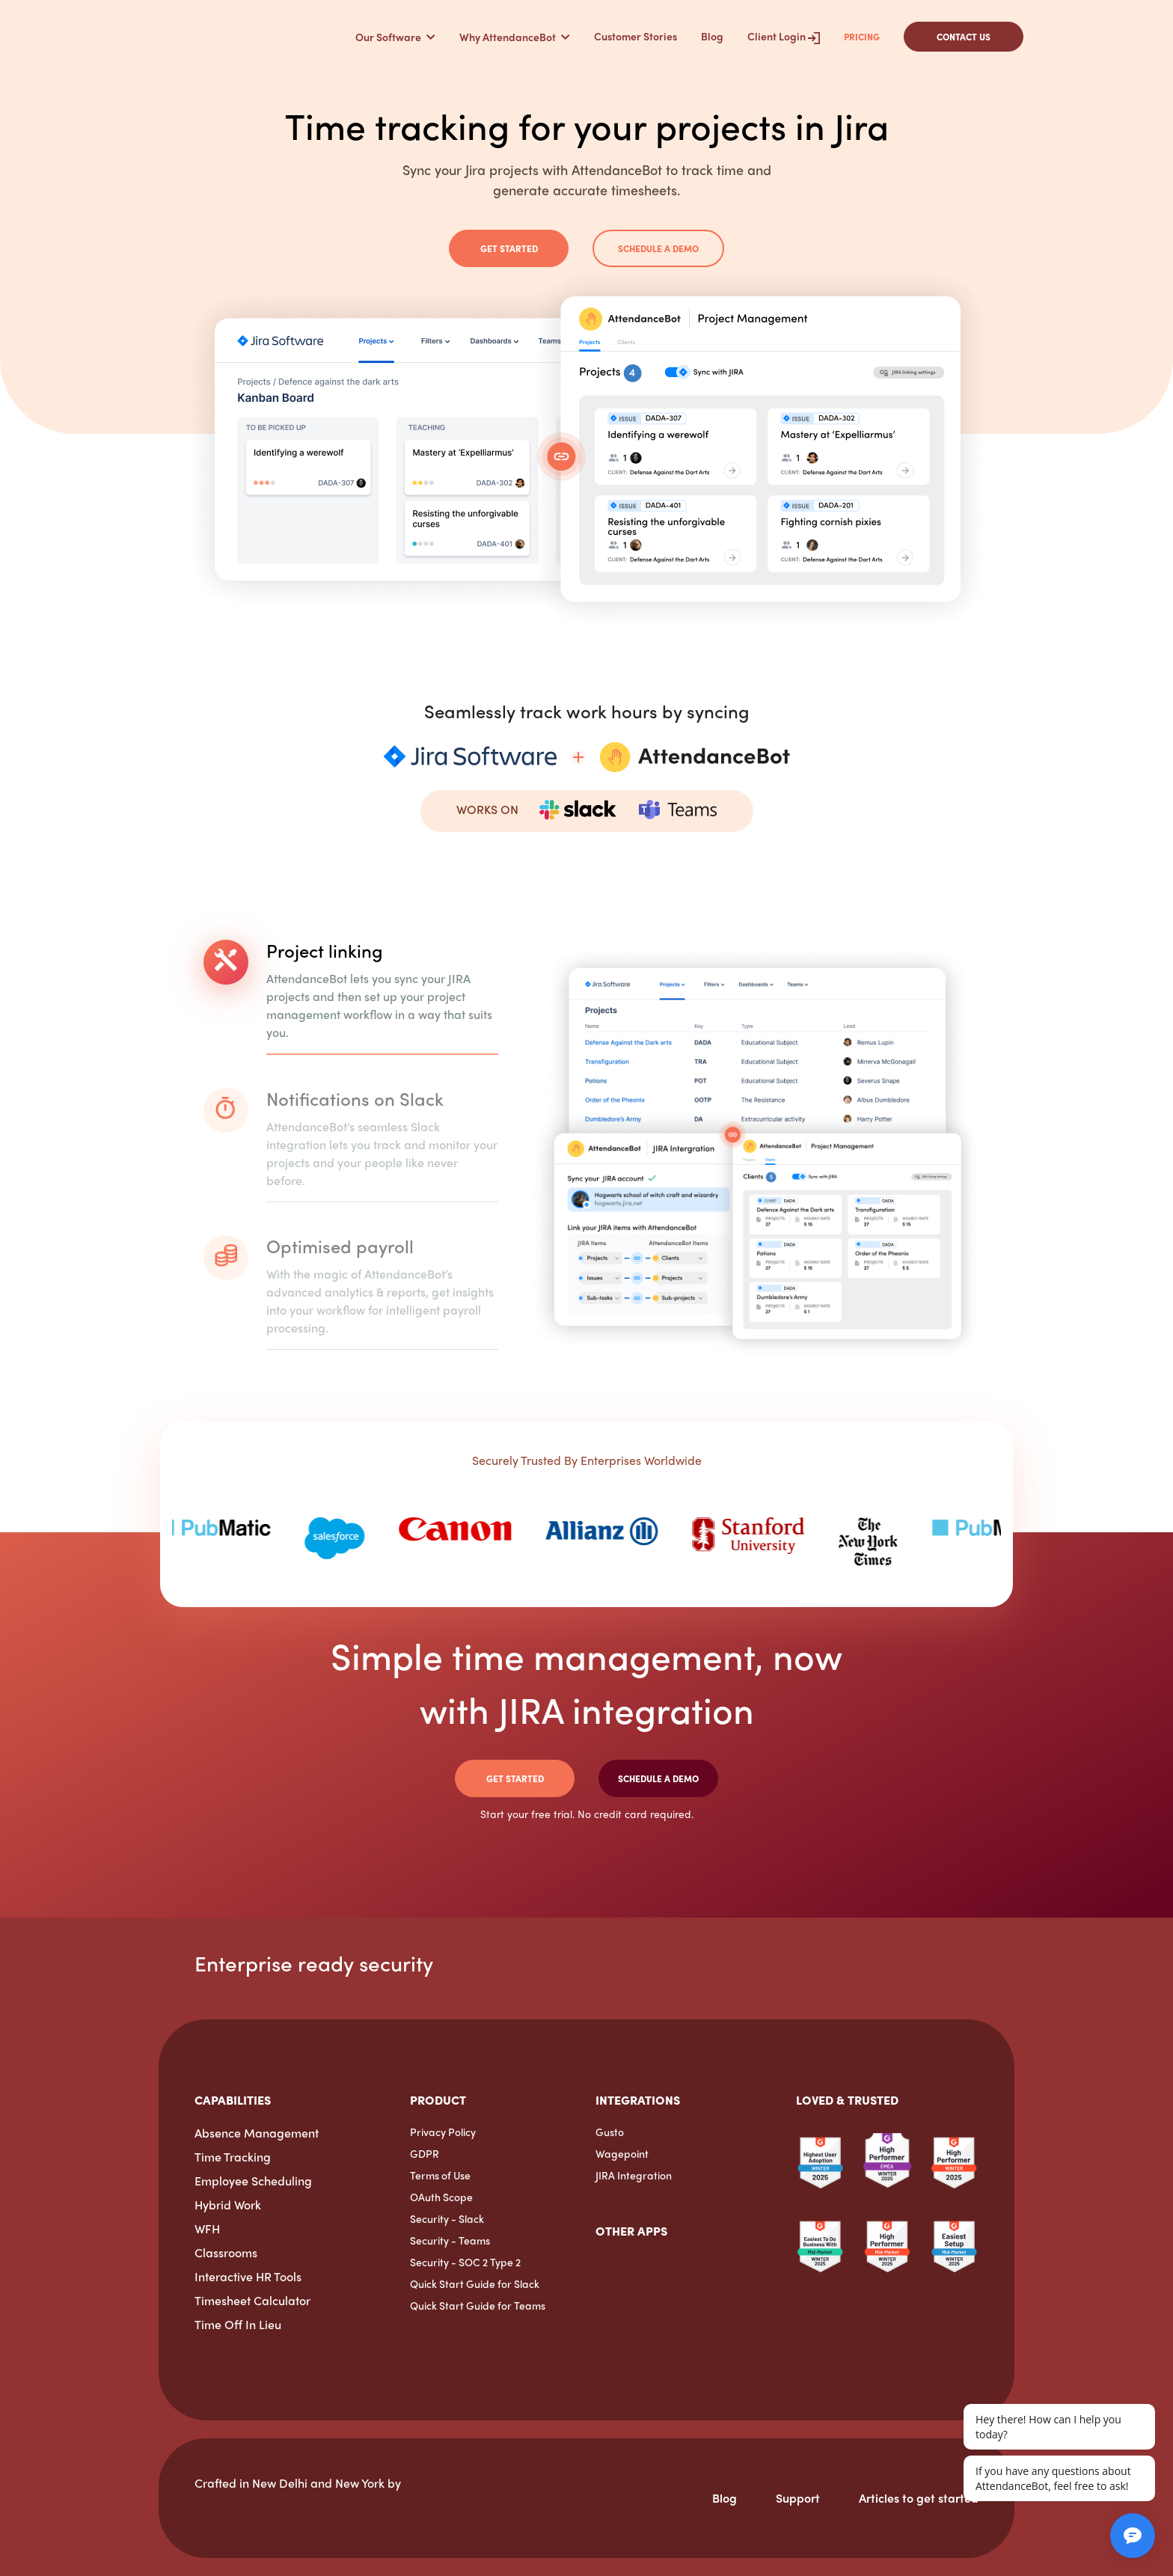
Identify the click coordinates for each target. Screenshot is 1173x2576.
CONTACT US (963, 36)
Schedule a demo (658, 248)
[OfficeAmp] (628, 2265)
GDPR (424, 2153)
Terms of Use (440, 2174)
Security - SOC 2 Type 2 (465, 2261)
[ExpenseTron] (595, 2283)
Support (798, 2497)
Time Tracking (233, 2156)
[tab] (351, 1005)
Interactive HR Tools (248, 2276)
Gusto (609, 2131)
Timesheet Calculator (252, 2300)
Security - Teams (450, 2240)
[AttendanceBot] (227, 36)
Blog (712, 35)
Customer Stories (635, 35)
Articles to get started (918, 2497)
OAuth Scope (441, 2196)
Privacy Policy (443, 2131)
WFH (207, 2228)
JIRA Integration (633, 2174)
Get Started (509, 248)
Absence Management (257, 2132)
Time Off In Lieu (238, 2324)
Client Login (783, 36)
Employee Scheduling (253, 2180)
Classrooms (226, 2252)
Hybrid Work (228, 2204)
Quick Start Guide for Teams (477, 2305)
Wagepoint (622, 2153)
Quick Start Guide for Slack (474, 2283)
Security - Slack (447, 2218)
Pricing (862, 36)
